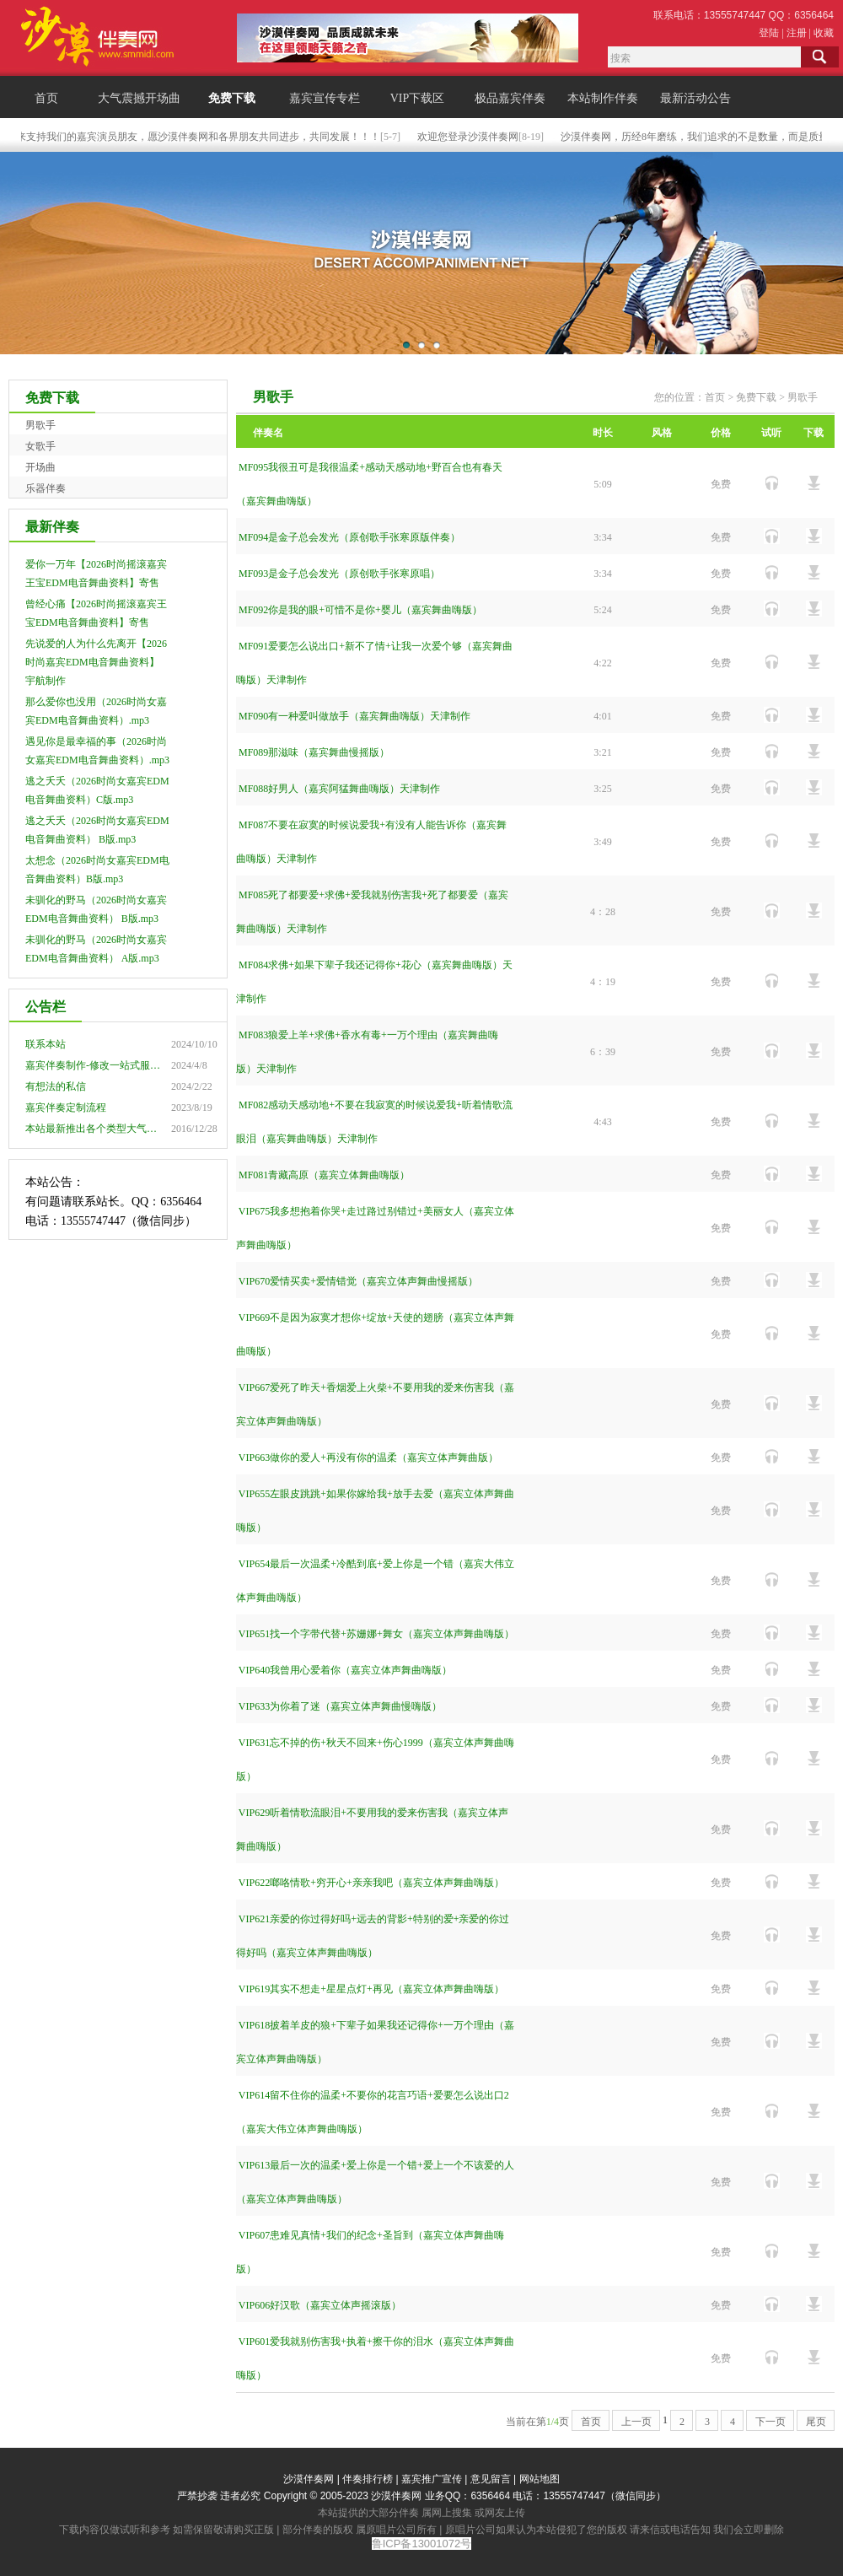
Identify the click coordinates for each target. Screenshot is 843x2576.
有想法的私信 (55, 1086)
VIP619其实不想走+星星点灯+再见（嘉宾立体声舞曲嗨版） (371, 1989)
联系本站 (45, 1044)
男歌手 (40, 425)
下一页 (770, 2422)
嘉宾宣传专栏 (324, 98)
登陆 (769, 33)
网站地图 (539, 2479)
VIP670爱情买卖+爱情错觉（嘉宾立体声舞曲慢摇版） (358, 1281)
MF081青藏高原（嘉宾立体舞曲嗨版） (324, 1175)
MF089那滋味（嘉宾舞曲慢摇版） (314, 752)
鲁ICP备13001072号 (422, 2543)
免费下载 (231, 98)
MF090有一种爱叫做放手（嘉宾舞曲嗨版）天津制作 (354, 716)
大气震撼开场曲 (139, 98)
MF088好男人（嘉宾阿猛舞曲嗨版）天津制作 (339, 789)
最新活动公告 (695, 98)
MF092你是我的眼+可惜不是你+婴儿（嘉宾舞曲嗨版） (360, 610)
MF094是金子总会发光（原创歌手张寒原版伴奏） (349, 537)
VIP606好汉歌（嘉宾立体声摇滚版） (320, 2305)
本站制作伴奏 (602, 98)
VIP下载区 (417, 98)
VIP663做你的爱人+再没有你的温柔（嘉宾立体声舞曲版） (368, 1457)
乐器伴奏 (45, 488)
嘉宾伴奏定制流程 (65, 1107)
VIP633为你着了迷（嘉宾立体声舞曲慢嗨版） (340, 1706)
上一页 (636, 2422)
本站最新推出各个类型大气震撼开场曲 (111, 1128)
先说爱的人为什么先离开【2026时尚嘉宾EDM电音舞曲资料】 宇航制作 (96, 662)
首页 (46, 98)
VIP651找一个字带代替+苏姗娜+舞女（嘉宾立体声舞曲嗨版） (376, 1634)
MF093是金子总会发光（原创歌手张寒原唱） (339, 573)
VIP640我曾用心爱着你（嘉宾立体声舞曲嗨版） (345, 1670)
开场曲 (40, 467)
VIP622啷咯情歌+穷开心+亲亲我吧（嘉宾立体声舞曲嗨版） (371, 1883)
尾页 (816, 2422)
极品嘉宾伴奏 (510, 98)
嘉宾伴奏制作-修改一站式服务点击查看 (113, 1065)
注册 (797, 33)
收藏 (823, 33)
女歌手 (40, 446)
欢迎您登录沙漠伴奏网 (478, 137)
